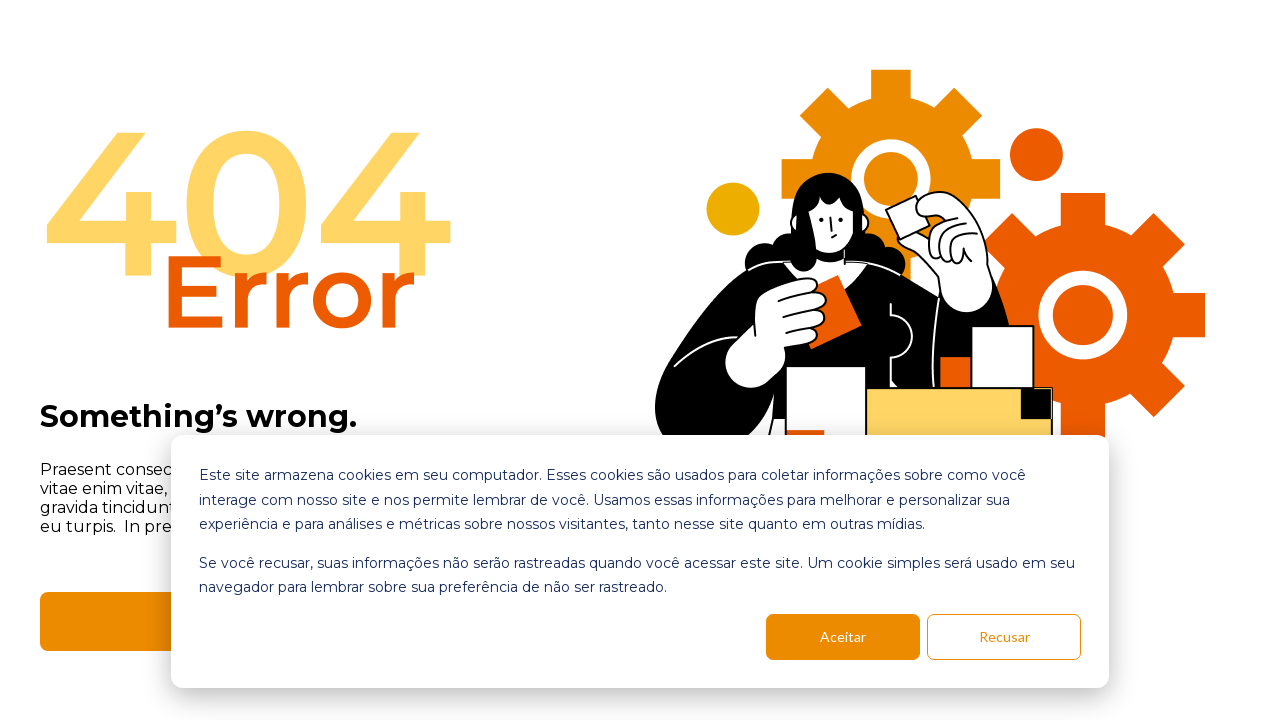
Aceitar (843, 636)
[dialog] (640, 561)
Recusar (1004, 636)
